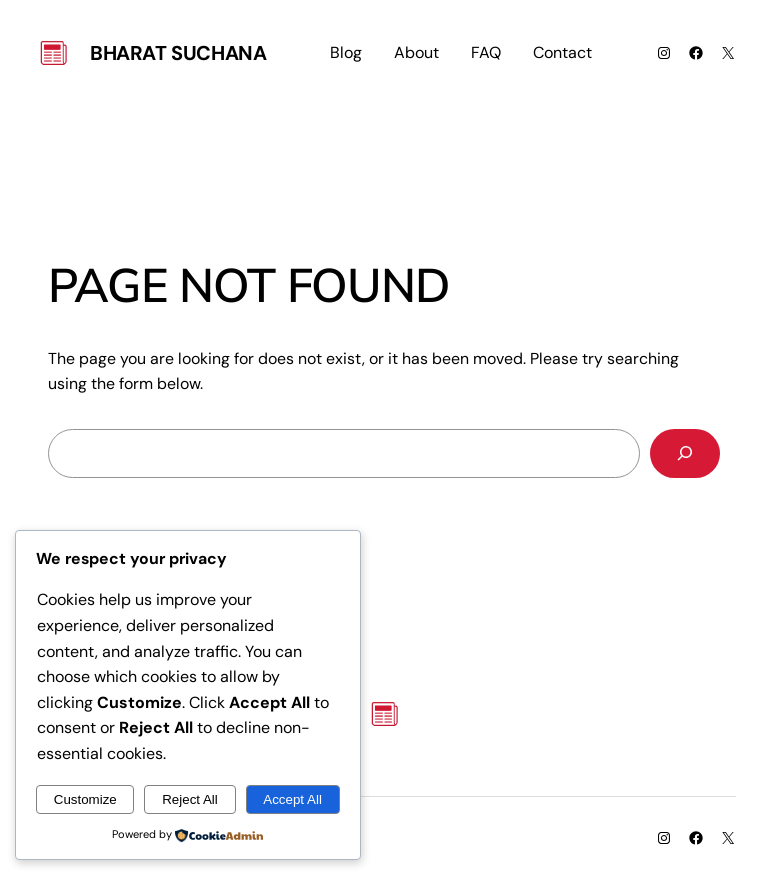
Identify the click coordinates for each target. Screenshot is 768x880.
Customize (85, 799)
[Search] (685, 453)
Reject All (190, 799)
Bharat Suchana (178, 53)
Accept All (292, 799)
